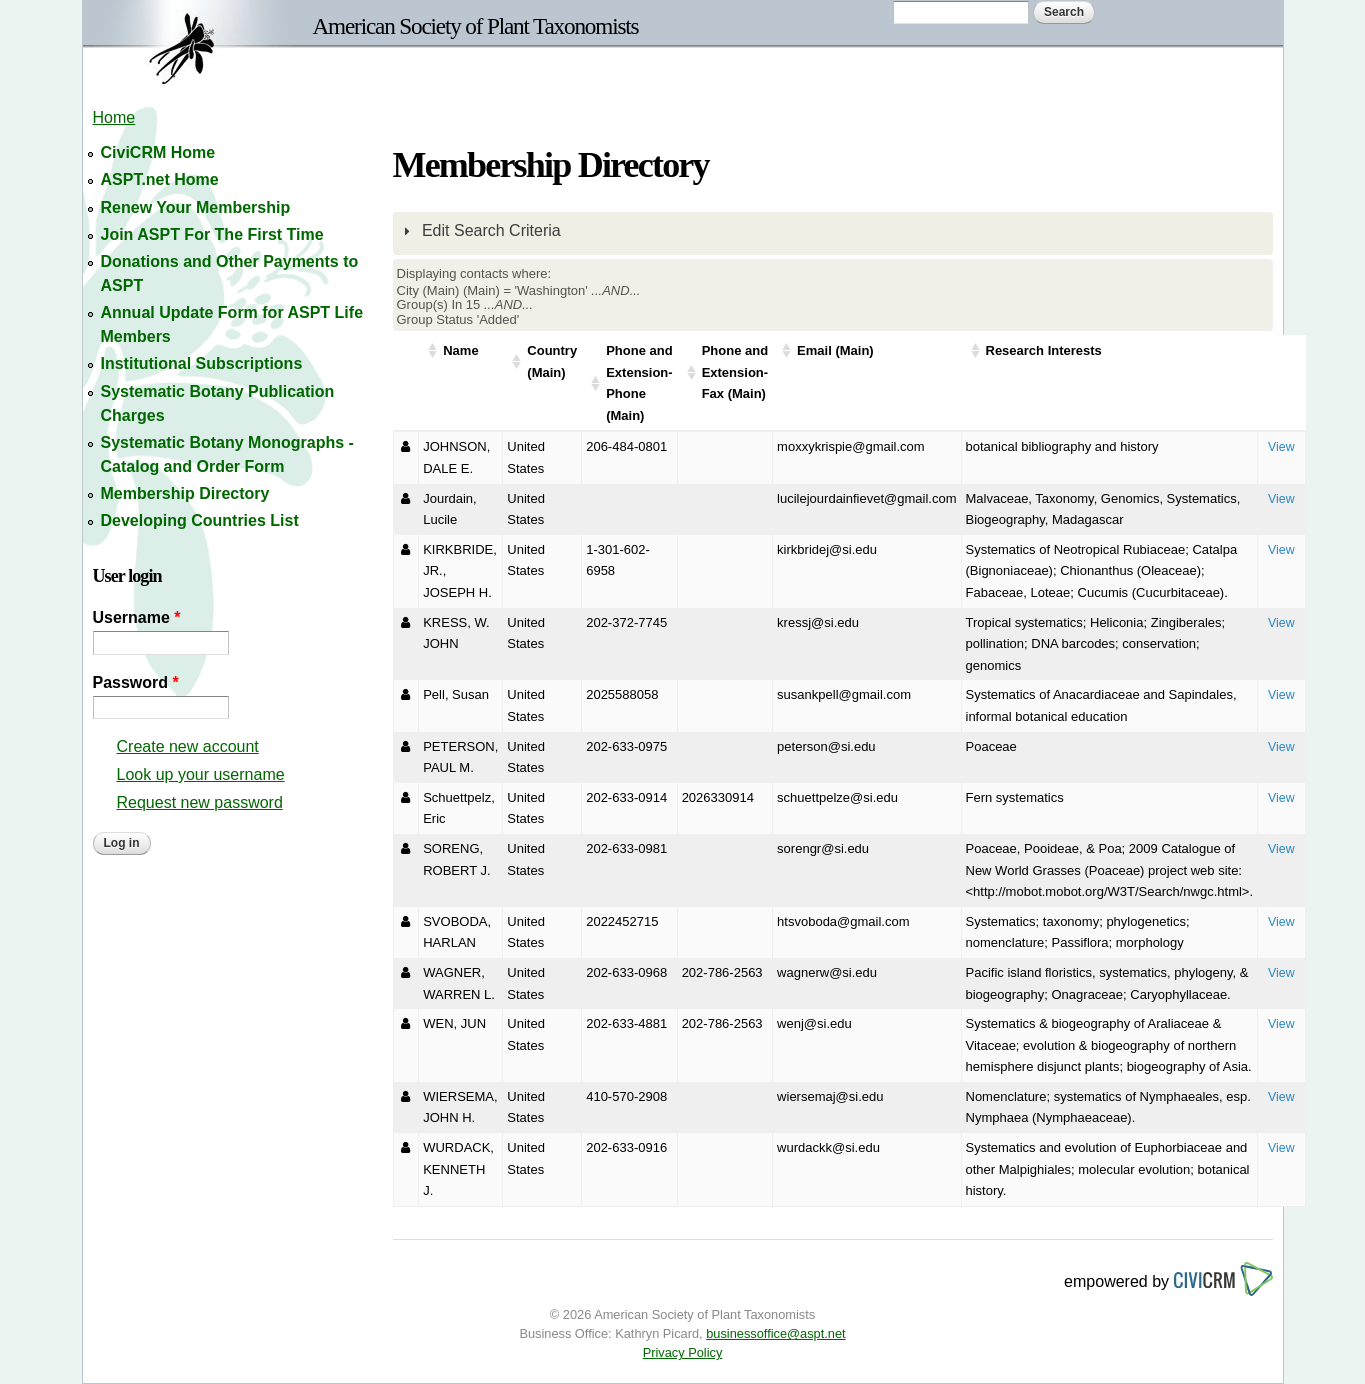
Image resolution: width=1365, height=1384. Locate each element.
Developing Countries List (200, 520)
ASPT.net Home (160, 179)
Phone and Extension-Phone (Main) (639, 383)
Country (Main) (552, 361)
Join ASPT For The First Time (212, 234)
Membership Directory (185, 493)
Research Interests (1044, 350)
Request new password (200, 802)
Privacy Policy (683, 1352)
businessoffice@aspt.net (775, 1333)
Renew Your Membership (196, 207)
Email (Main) (835, 350)
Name (460, 350)
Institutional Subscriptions (202, 363)
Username (137, 617)
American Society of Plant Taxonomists (476, 26)
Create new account (188, 746)
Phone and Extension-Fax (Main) (735, 372)
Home (114, 117)
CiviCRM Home (158, 152)
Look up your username (201, 774)
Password (136, 682)
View (1281, 447)
